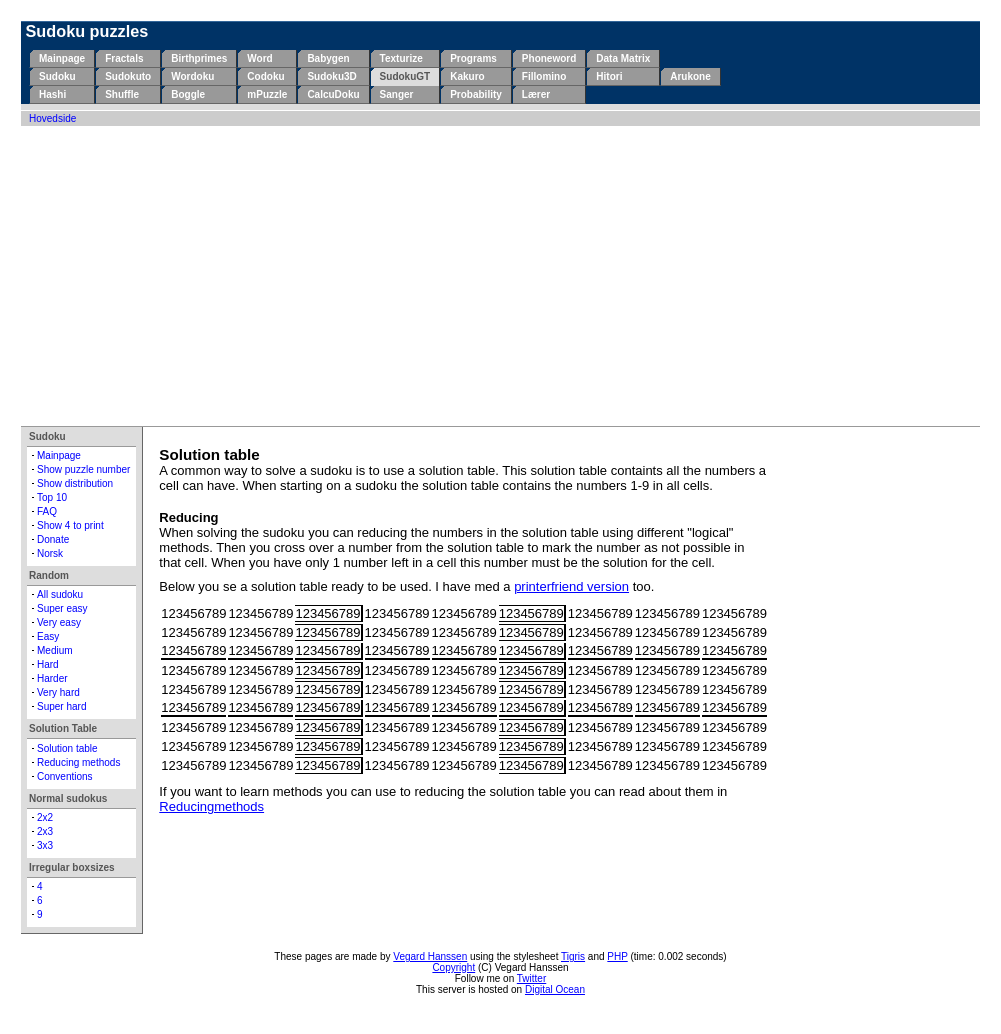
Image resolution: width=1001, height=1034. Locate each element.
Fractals (124, 58)
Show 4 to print (70, 525)
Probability (476, 94)
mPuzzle (267, 94)
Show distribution (75, 483)
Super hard (61, 706)
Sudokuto (128, 76)
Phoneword (549, 58)
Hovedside (52, 118)
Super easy (62, 608)
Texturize (401, 58)
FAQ (47, 511)
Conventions (65, 776)
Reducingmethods (211, 806)
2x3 (45, 831)
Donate (53, 539)
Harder (52, 678)
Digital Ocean (555, 989)
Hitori (609, 76)
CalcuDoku (333, 94)
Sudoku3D (331, 76)
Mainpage (62, 58)
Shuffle (122, 94)
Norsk (50, 553)
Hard (48, 664)
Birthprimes (199, 58)
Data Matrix (623, 58)
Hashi (52, 94)
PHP (617, 956)
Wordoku (192, 76)
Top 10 (52, 497)
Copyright (453, 967)
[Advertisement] (500, 276)
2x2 (45, 817)
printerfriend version (571, 586)
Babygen (328, 58)
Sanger (397, 94)
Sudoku (57, 76)
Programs (473, 58)
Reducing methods (78, 762)
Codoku (265, 76)
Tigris (573, 956)
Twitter (531, 978)
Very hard (58, 692)
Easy (48, 636)
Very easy (59, 622)
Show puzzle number (83, 469)
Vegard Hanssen (430, 956)
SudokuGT (405, 76)
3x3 (45, 845)
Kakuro (467, 76)
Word (259, 58)
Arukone (690, 76)
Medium (55, 650)
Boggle (188, 94)
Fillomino (544, 76)
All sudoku (60, 594)
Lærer (536, 94)
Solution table (67, 748)
